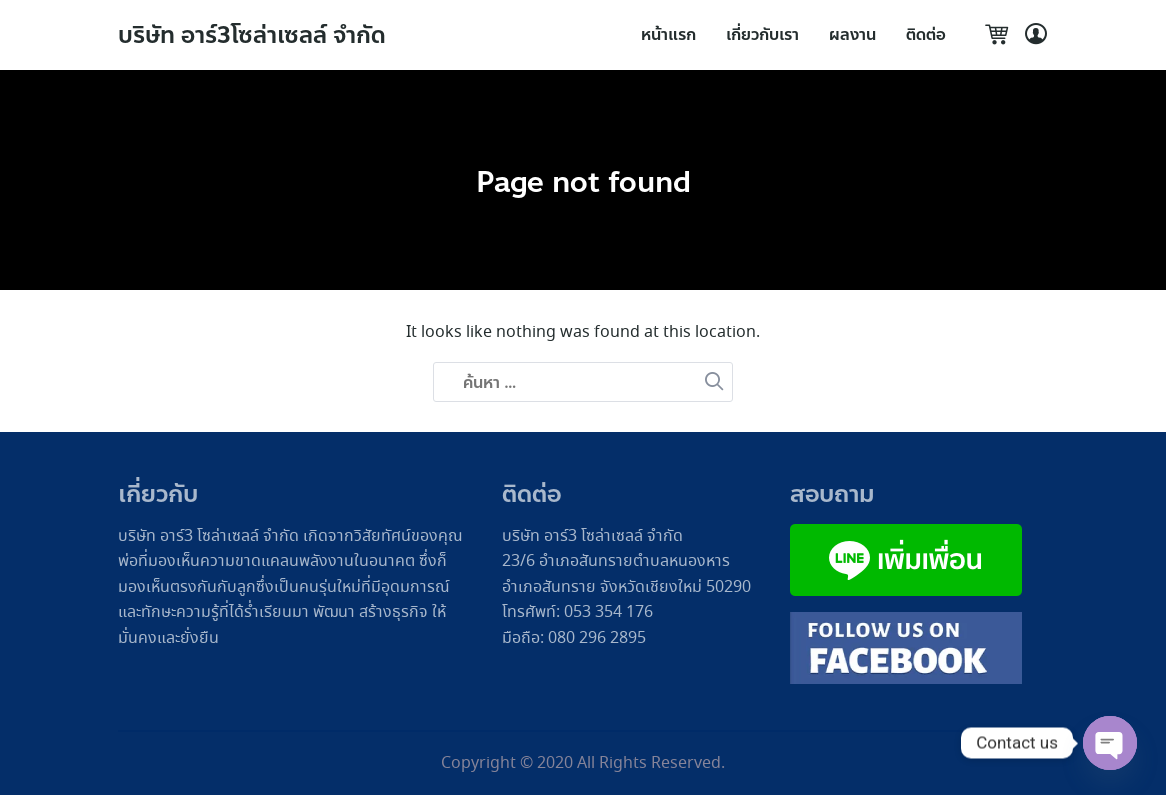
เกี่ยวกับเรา (762, 34)
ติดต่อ (926, 34)
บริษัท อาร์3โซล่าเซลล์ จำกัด (256, 35)
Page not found (583, 181)
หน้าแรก (668, 34)
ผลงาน (852, 34)
